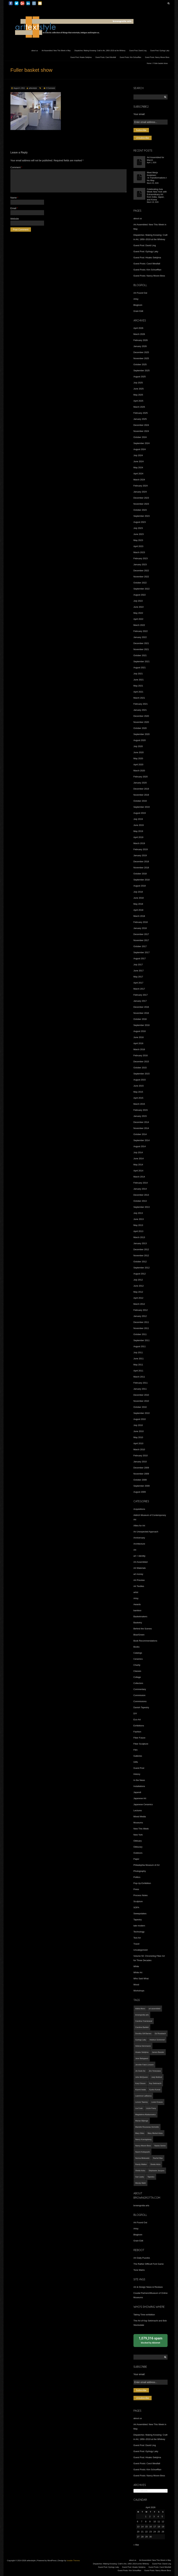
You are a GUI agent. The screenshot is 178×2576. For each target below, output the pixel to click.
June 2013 (138, 1219)
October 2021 (140, 655)
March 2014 (139, 1176)
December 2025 (141, 352)
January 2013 (140, 1243)
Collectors (138, 1683)
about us (34, 51)
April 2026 (138, 328)
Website (14, 218)
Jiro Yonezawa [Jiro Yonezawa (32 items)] (155, 2071)
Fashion (137, 1731)
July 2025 (138, 382)
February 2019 (140, 849)
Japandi (137, 1792)
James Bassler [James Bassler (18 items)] (158, 2052)
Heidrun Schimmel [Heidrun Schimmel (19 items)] (157, 2040)
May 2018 (138, 904)
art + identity (139, 1556)
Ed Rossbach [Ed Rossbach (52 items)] (160, 2033)
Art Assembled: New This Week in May (56, 51)
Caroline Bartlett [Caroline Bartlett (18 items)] (142, 2027)
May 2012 (138, 1292)
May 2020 (138, 758)
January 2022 (140, 637)
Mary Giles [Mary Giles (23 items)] (139, 2133)
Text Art (137, 1938)
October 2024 (140, 437)
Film (135, 1750)
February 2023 (140, 558)
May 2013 (138, 1225)
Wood (136, 1984)
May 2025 (138, 394)
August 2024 (139, 449)
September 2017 (141, 952)
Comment (16, 167)
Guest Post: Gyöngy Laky (159, 51)
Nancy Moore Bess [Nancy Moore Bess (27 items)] (143, 2146)
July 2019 (138, 819)
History (136, 1774)
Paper (136, 1859)
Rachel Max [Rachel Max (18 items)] (158, 2158)
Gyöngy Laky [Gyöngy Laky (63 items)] (140, 2040)
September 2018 (141, 879)
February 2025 (140, 413)
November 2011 (141, 1328)
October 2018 (140, 873)
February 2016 (140, 1055)
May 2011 (138, 1364)
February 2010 (140, 1455)
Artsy (136, 299)
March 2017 (139, 989)
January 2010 (140, 1461)
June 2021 (138, 679)
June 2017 (138, 970)
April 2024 (138, 473)
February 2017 (140, 995)
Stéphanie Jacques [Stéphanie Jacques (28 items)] (157, 2171)
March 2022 (139, 625)
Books (136, 1647)
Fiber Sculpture (140, 1744)
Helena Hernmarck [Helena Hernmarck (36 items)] (143, 2046)
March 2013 (139, 1237)
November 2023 (141, 504)
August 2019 (139, 813)
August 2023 (139, 522)
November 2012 (141, 1255)
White (136, 1966)
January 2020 (140, 782)
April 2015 (138, 1098)
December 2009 (141, 1467)
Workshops (138, 1990)
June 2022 (138, 607)
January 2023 (140, 564)
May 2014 (138, 1164)
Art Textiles (138, 1586)
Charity (136, 1665)
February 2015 (140, 1110)
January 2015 (140, 1116)
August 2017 (139, 958)
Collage (137, 1677)
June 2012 (138, 1286)
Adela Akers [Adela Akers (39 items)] (140, 2009)
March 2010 (139, 1449)
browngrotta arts (141, 2205)
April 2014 (138, 1170)
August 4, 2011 (19, 88)
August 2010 (139, 1419)
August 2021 (139, 667)
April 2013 (138, 1231)
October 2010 (140, 1407)
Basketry (137, 1622)
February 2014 (140, 1183)
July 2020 (138, 746)
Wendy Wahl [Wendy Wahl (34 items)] (140, 2183)
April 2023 (138, 546)
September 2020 (141, 734)
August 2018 (139, 885)
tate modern (139, 1925)
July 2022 (138, 601)
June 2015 (138, 1086)
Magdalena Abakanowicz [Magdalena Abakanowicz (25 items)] (145, 2114)
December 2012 (141, 1249)
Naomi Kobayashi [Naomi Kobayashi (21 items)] (142, 2152)
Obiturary (137, 1847)
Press (136, 1889)
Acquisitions (139, 1509)
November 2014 (141, 1128)
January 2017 (140, 1001)
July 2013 (138, 1213)
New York (138, 1834)
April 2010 (138, 1443)
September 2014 (141, 1140)
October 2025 (140, 364)
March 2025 (139, 407)
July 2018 (138, 892)
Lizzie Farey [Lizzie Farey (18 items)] (151, 2108)
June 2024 (138, 461)
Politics (136, 1877)
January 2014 (140, 1189)
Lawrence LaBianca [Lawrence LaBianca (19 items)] (143, 2096)
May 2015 (138, 1092)
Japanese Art (139, 1798)
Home (149, 63)
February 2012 (140, 1310)
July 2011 (138, 1352)
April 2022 (138, 619)
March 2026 (139, 334)
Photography (139, 1871)
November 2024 (141, 431)
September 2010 (141, 1413)
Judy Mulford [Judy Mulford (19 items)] (156, 2077)
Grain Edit (138, 311)
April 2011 (138, 1370)
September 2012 (141, 1267)
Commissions (140, 1701)
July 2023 (138, 528)
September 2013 (141, 1207)
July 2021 (138, 673)
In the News (139, 1780)
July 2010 (138, 1425)
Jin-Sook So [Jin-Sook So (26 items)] (140, 2071)
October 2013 (140, 1201)
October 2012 (140, 1261)
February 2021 (140, 704)
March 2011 (139, 1376)
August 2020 (139, 740)
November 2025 (141, 358)
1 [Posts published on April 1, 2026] (145, 2516)
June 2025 (138, 388)
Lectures (137, 1810)
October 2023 (140, 510)
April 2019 (138, 837)
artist (135, 1592)
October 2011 (140, 1334)
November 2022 (141, 576)
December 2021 (141, 643)
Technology (139, 1931)
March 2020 (139, 770)
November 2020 (141, 722)
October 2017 (140, 946)
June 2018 (138, 898)
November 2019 (141, 795)
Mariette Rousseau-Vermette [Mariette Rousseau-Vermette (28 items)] (147, 2127)
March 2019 (139, 843)
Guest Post (138, 1768)
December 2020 (141, 716)
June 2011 (138, 1358)
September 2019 (141, 807)
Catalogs (137, 1653)
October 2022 (140, 582)
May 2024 (138, 467)
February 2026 (140, 340)
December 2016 (141, 1007)
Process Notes (140, 1895)
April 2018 (138, 910)
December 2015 (141, 1061)
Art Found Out (140, 293)
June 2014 (138, 1158)
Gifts (135, 1762)
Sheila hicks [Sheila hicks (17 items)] (140, 2171)
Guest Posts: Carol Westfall (105, 57)
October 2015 (140, 1067)
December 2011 (141, 1322)
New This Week (141, 1828)
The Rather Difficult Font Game (148, 2264)
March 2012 (139, 1304)
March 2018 (139, 916)
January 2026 (140, 346)
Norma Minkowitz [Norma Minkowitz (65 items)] (142, 2158)
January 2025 (140, 419)
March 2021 (139, 698)
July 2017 (138, 964)
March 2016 (139, 1049)
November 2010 (141, 1401)
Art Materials (139, 1568)
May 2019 (138, 831)
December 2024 (141, 425)
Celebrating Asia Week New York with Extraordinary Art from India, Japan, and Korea (157, 194)
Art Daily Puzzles (141, 2258)
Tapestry (137, 1919)
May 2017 (138, 976)
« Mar (136, 2545)
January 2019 (140, 855)
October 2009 (140, 1480)
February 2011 (140, 1383)
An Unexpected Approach (145, 1531)
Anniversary (139, 1537)
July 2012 (138, 1279)
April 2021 (138, 692)
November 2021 (141, 649)
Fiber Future (139, 1737)
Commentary (139, 1689)
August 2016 (139, 1031)
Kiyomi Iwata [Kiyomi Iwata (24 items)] (140, 2090)
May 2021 (138, 685)
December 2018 (141, 861)
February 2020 (140, 776)
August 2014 (139, 1146)
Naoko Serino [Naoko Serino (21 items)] (160, 2146)
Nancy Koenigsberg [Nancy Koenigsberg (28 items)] (143, 2139)
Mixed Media (139, 1816)
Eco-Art (137, 1719)
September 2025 (141, 370)
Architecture (139, 1544)
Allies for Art (139, 1525)
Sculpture (138, 1901)
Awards (137, 1604)
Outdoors (137, 1853)
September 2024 (141, 443)
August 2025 (139, 376)
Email (14, 208)
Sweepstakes (139, 1913)
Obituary (137, 1841)
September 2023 (141, 516)
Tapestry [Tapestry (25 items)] (150, 2177)
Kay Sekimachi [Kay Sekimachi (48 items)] (155, 2083)
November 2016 (141, 1013)
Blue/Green (139, 1634)
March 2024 (139, 479)
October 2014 (140, 1134)
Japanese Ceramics (143, 1804)
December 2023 (141, 498)
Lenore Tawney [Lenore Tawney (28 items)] (141, 2102)
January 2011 (140, 1389)
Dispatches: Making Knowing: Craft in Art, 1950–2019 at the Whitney (100, 51)
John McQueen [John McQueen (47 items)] (141, 2077)
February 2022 (140, 631)
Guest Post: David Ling (137, 51)
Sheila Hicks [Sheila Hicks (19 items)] (155, 2164)
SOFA (136, 1907)
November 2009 (141, 1473)
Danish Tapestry (141, 1707)
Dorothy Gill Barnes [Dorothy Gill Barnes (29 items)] (143, 2033)
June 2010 (138, 1431)
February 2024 (140, 485)
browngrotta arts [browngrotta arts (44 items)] (142, 2015)
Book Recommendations (145, 1640)
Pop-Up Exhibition (142, 1883)
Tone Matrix (139, 2270)
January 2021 (140, 710)
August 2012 (139, 1273)
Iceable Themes (73, 2560)
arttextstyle (33, 88)
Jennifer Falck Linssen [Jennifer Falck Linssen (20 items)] (144, 2065)
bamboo (137, 1610)
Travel (136, 1944)
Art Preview (139, 1580)
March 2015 (139, 1104)
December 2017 (141, 934)
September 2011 (141, 1340)
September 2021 (141, 661)
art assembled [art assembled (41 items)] (154, 2009)
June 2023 (138, 534)
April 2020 (138, 764)
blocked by (150, 2340)
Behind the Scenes (142, 1628)
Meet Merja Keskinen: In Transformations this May (157, 176)
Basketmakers (140, 1616)
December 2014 (141, 1122)
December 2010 (141, 1395)
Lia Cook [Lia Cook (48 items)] (139, 2108)
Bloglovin (137, 305)
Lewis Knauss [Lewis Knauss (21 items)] (157, 2102)
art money (138, 1574)
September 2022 (141, 588)
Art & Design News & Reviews (148, 2287)
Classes (137, 1671)
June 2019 (138, 825)
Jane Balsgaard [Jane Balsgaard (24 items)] (141, 2058)
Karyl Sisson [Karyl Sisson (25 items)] (140, 2083)
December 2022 (141, 570)
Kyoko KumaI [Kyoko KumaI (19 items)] (154, 2090)
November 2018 (141, 867)
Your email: (139, 114)
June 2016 (138, 1037)
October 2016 (140, 1019)
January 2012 (140, 1316)
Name (14, 197)
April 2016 (138, 1043)
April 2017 (138, 982)
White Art (137, 1972)
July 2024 (138, 455)
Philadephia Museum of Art (146, 1865)
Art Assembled (140, 1562)
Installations (139, 1786)
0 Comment (50, 88)
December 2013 (141, 1195)
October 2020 (140, 728)
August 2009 (139, 1492)
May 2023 (138, 540)
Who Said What (141, 1978)
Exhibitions (138, 1725)
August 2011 (139, 1346)
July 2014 (138, 1152)
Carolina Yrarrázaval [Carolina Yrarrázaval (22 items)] (143, 2021)
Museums (138, 1822)
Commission (139, 1695)
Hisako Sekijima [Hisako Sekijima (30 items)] (141, 2052)
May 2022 (138, 613)
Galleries (137, 1756)
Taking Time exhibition (144, 2314)
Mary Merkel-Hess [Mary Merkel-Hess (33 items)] (155, 2133)
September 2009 (141, 1486)
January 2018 (140, 928)
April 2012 (138, 1298)
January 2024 (140, 491)
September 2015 (141, 1073)
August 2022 (139, 595)
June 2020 (138, 752)
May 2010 (138, 1437)
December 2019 (141, 788)
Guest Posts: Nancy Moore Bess (157, 57)
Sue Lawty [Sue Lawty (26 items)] (139, 2177)
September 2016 (141, 1025)
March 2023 (139, 552)
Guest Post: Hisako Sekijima (81, 57)
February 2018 (140, 922)
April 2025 (138, 401)
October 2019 (140, 801)
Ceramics (138, 1659)
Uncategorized (140, 1950)
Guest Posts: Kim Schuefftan (130, 57)
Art (134, 1550)
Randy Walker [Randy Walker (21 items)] (141, 2164)
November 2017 (141, 940)
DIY (135, 1713)
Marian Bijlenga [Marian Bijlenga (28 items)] (141, 2121)
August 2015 (139, 1079)
